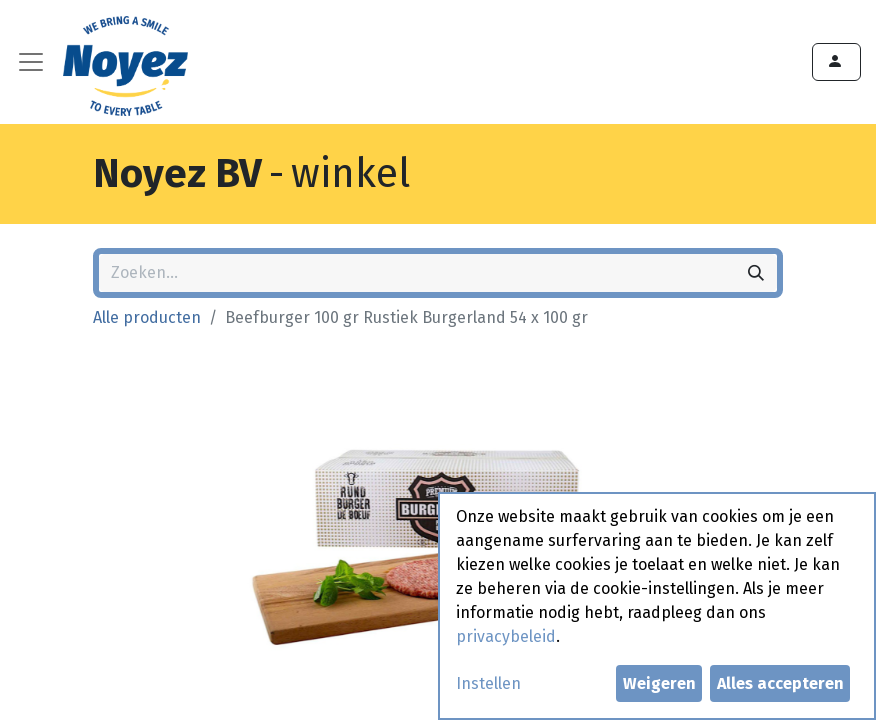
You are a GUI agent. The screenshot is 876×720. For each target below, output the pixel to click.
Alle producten (147, 317)
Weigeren (659, 683)
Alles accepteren (780, 683)
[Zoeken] (756, 273)
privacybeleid (506, 636)
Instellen (488, 683)
